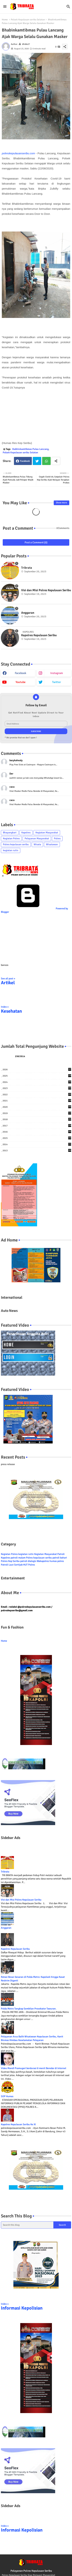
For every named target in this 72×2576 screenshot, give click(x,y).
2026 (37, 1069)
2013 (37, 1150)
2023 (37, 1088)
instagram (56, 673)
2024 (37, 1082)
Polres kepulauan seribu (16, 844)
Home (5, 19)
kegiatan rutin (10, 850)
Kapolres (26, 832)
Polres (57, 838)
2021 (37, 1101)
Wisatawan (52, 844)
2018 (37, 1119)
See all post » (8, 978)
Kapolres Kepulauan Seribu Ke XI (18, 2124)
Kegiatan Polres (11, 838)
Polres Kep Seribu (10, 1561)
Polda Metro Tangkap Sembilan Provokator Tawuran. (28, 2008)
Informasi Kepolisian (22, 2308)
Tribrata (5, 1871)
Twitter (37, 461)
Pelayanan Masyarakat (37, 838)
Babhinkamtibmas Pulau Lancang (30, 449)
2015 (37, 1138)
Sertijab (18, 1564)
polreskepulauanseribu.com (18, 153)
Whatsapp (46, 461)
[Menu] (5, 6)
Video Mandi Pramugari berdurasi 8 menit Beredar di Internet (33, 2068)
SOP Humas (7, 2096)
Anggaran (27, 613)
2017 (37, 1126)
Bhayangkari (9, 832)
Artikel (8, 983)
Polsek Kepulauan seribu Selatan (28, 19)
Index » (5, 1006)
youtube (21, 682)
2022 (37, 1095)
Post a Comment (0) (36, 542)
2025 (37, 1076)
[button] (68, 6)
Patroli (61, 1554)
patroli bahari (59, 1557)
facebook (20, 673)
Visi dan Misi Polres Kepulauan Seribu (46, 590)
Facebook (25, 461)
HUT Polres (29, 1564)
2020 (37, 1107)
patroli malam (18, 1557)
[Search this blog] (27, 2225)
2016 (37, 1132)
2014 (37, 1144)
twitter (56, 682)
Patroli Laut (7, 1564)
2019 (37, 1113)
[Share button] (56, 461)
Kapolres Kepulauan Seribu (39, 635)
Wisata (37, 844)
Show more (61, 502)
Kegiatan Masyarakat (46, 832)
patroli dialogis (28, 1561)
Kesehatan (11, 1011)
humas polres (57, 1561)
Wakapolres (43, 1561)
